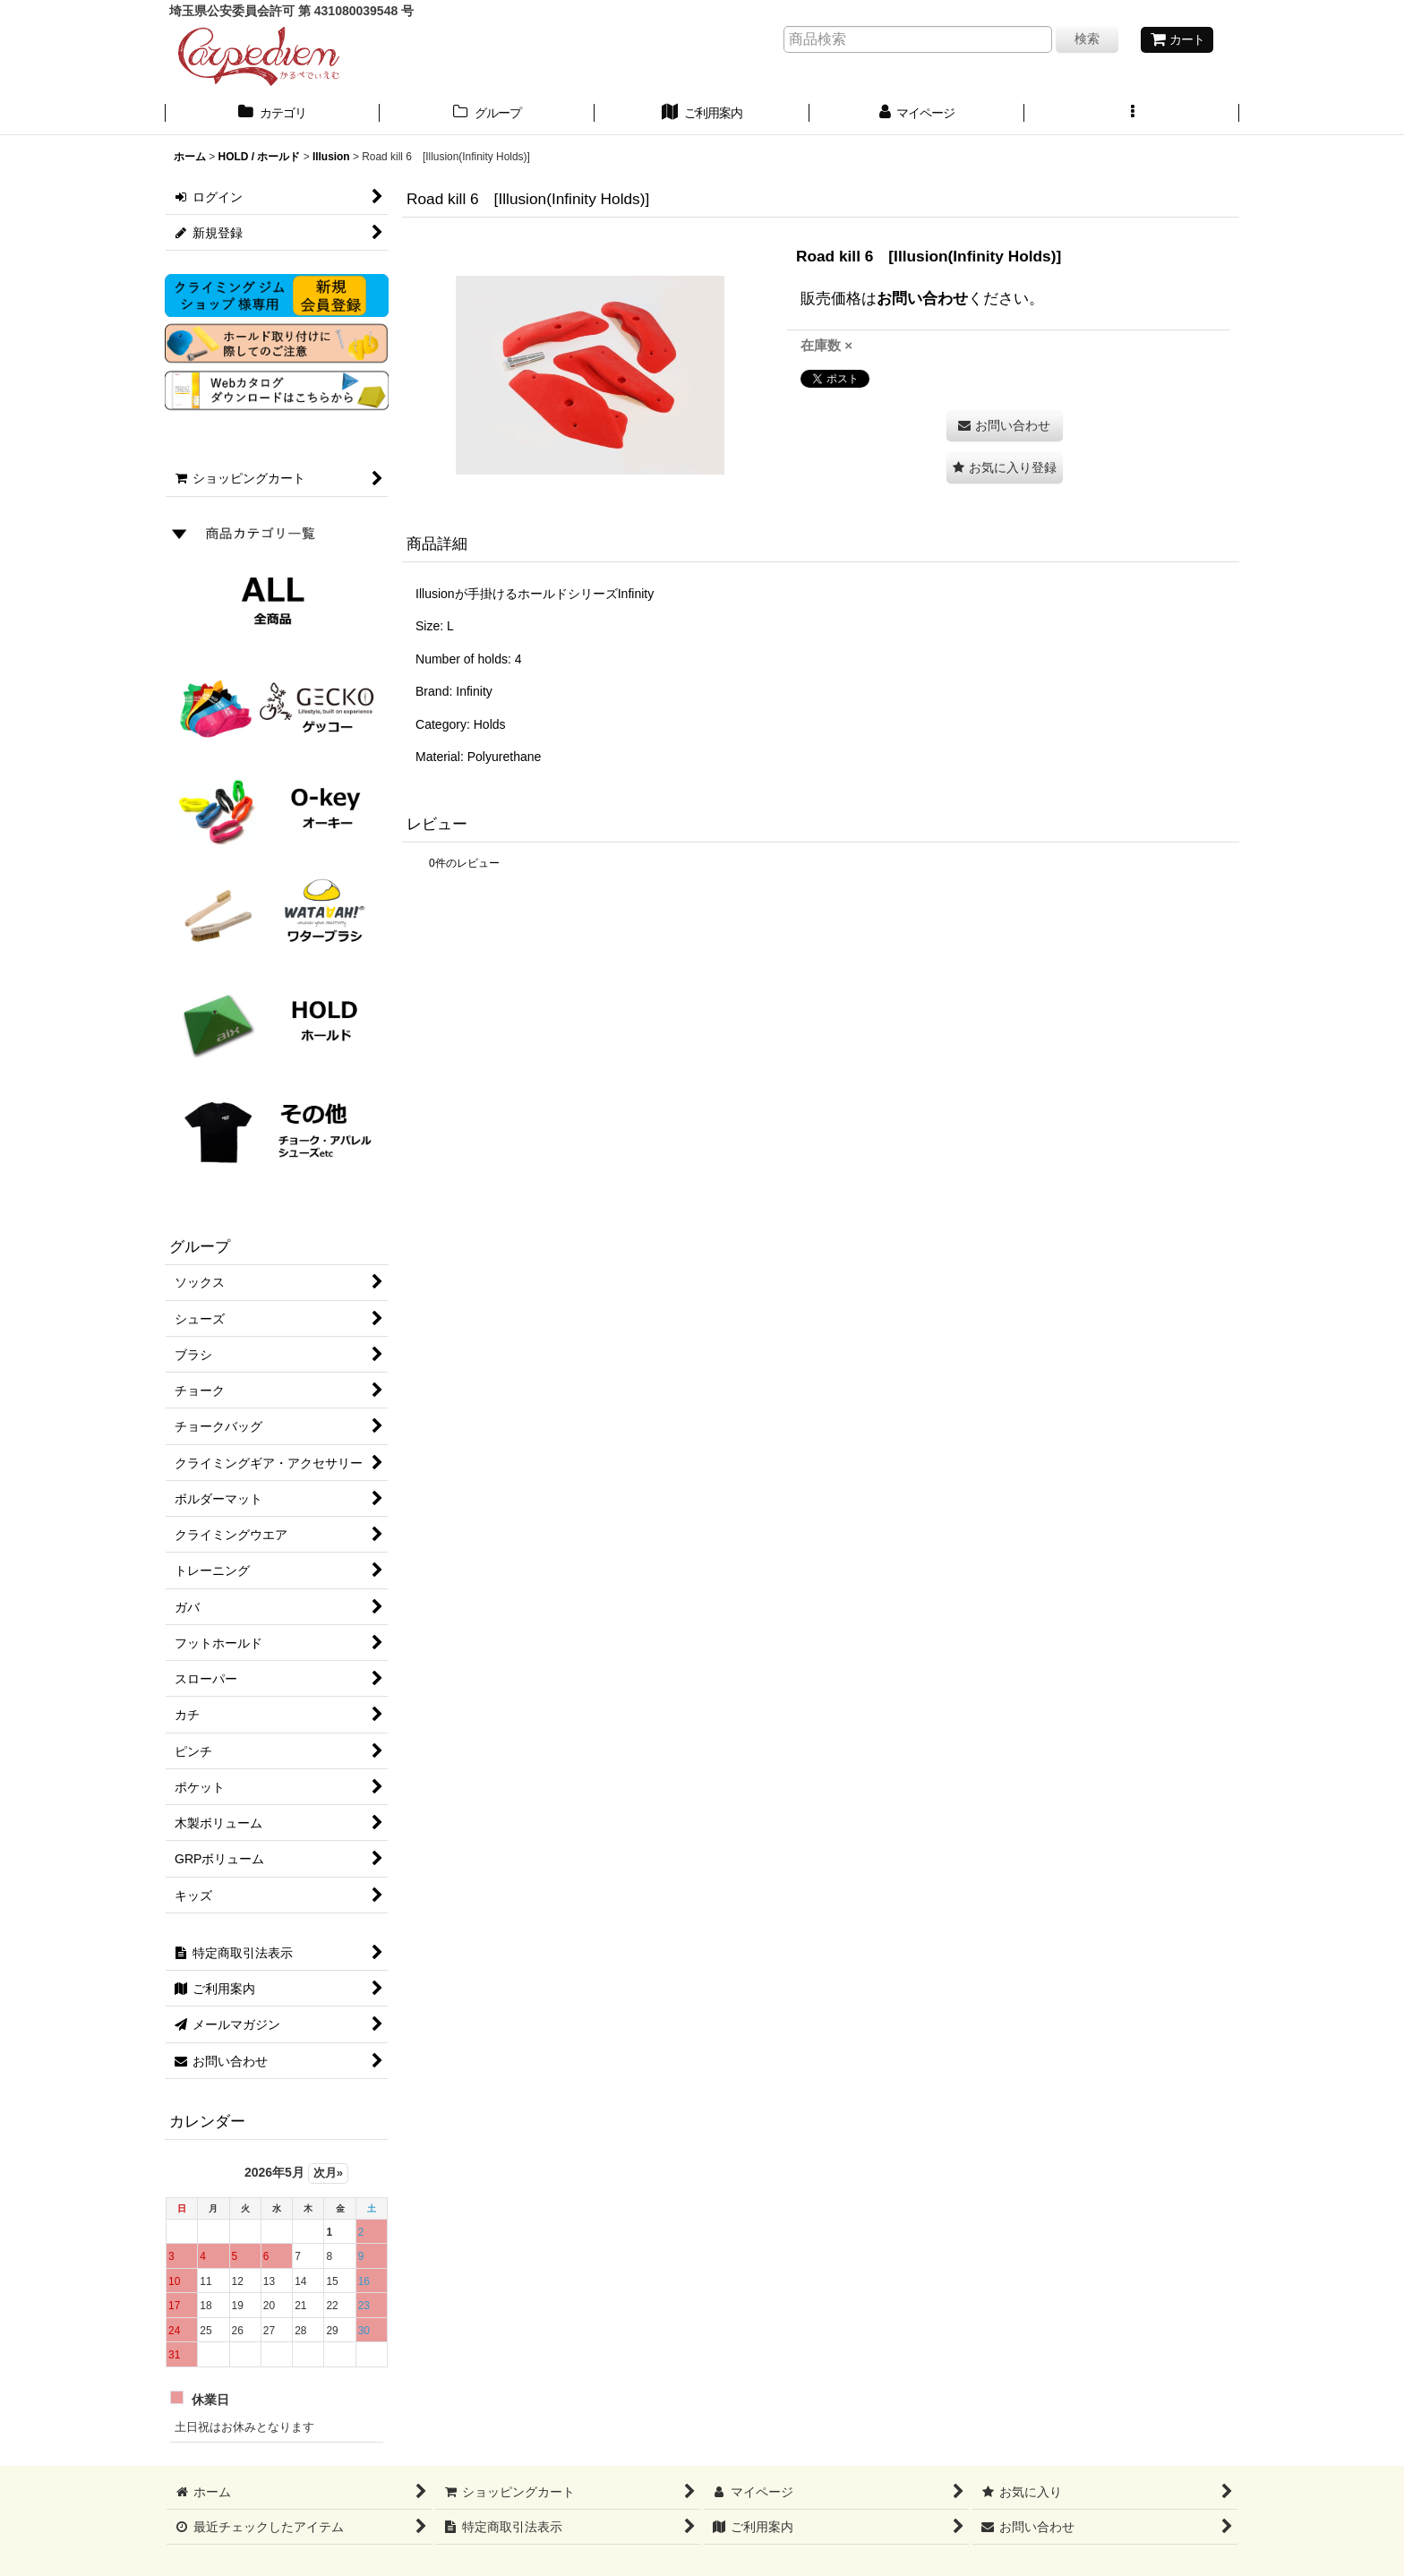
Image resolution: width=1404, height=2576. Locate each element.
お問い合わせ (922, 298)
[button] (1131, 114)
